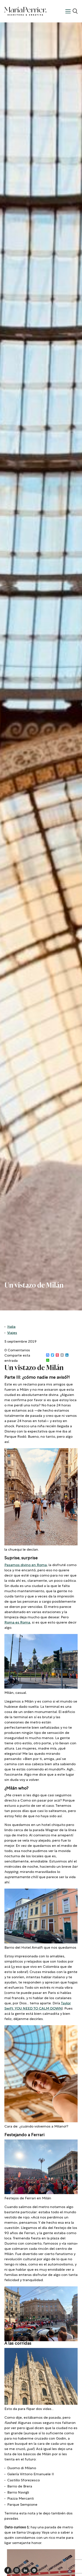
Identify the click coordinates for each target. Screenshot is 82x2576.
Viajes (12, 1333)
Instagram (16, 2570)
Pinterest (34, 2570)
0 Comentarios (17, 1350)
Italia (11, 1326)
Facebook (8, 2570)
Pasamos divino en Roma (25, 1565)
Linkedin (25, 2570)
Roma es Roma (17, 1622)
